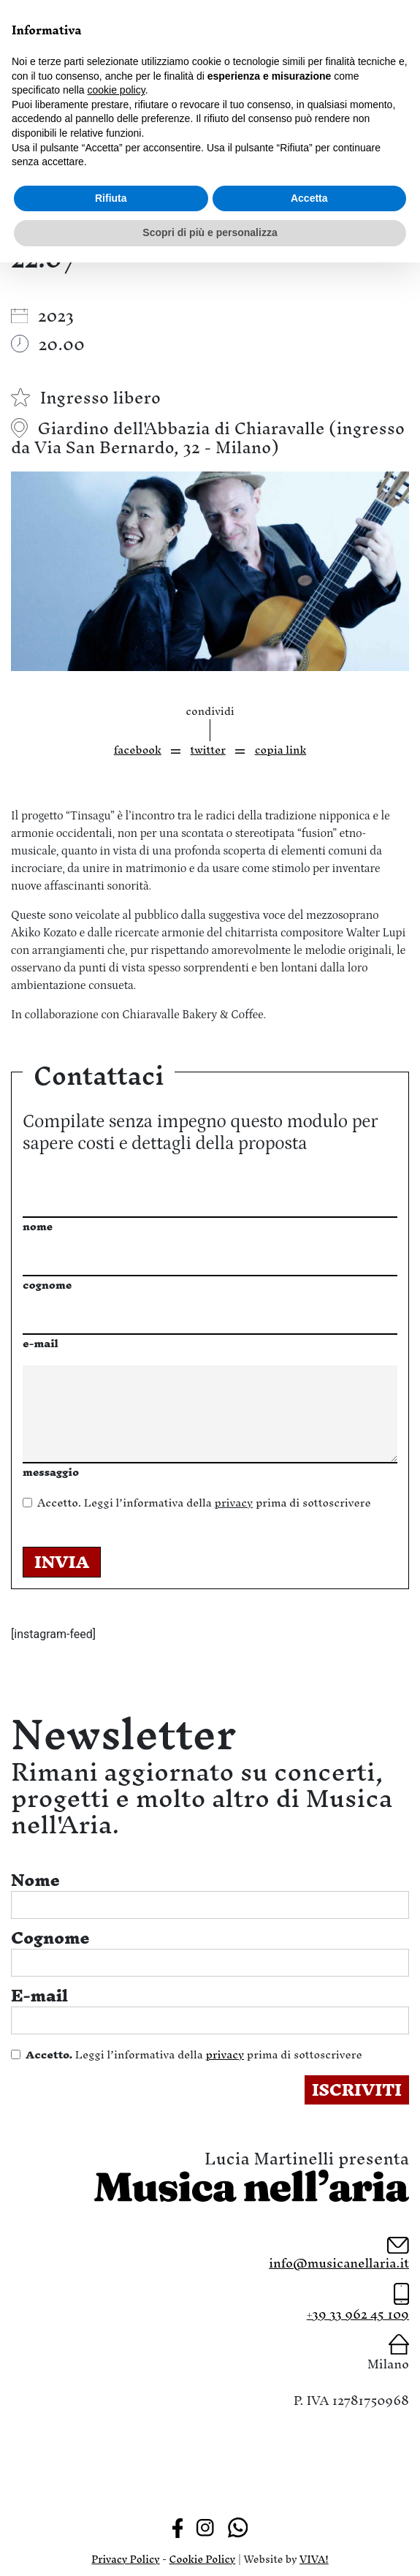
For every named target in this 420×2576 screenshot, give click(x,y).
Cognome (50, 1938)
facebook (137, 750)
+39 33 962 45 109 (358, 2314)
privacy (233, 1502)
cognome (47, 1284)
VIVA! (314, 2559)
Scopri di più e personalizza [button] (209, 232)
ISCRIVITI (357, 2090)
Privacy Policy (125, 2559)
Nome (35, 1880)
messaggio (51, 1472)
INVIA (61, 1562)
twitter (208, 750)
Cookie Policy (202, 2559)
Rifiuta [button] (111, 198)
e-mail (40, 1343)
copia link (281, 750)
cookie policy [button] (116, 90)
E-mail (39, 1995)
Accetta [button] (309, 198)
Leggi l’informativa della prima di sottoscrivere (204, 1502)
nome (38, 1226)
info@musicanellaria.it (339, 2263)
